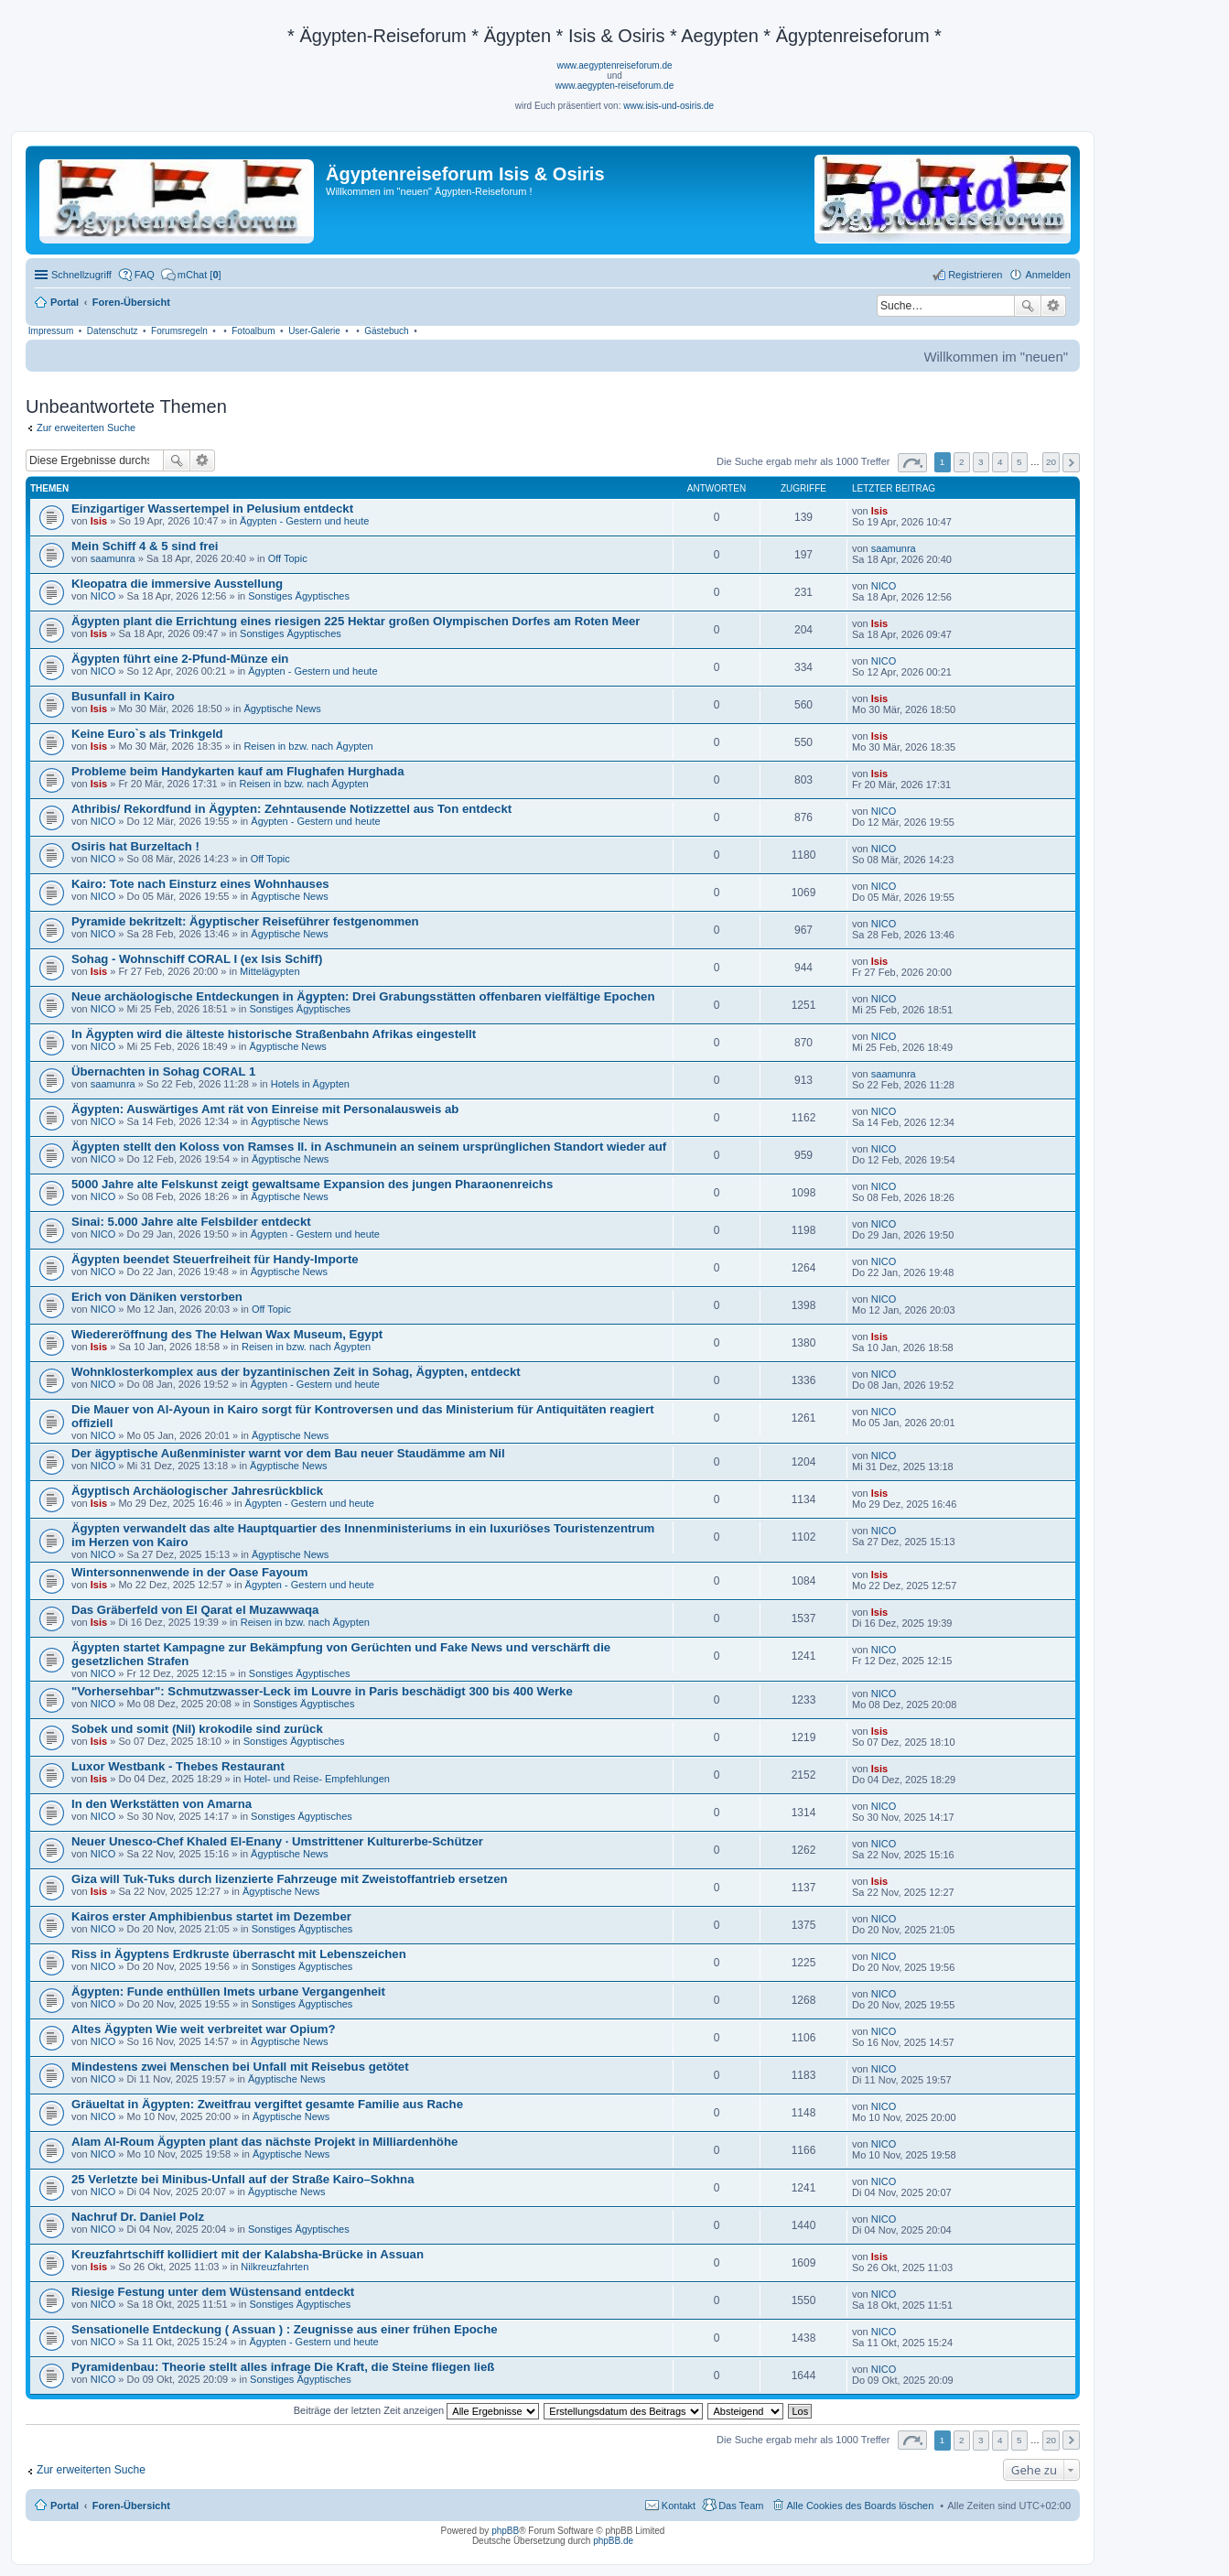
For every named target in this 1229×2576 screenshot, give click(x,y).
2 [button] (962, 462)
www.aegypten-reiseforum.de (614, 86)
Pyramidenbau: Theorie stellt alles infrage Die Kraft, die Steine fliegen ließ (282, 2367)
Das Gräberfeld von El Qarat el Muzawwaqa (194, 1610)
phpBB (505, 2531)
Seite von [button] (912, 462)
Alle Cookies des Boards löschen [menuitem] (860, 2505)
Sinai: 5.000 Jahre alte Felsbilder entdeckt (191, 1221)
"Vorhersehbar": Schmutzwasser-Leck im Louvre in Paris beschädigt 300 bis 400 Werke (322, 1691)
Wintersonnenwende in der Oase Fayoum (189, 1572)
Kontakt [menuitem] (678, 2505)
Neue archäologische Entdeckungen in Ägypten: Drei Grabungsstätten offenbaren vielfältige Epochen (363, 996)
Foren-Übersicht (131, 2505)
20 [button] (1051, 462)
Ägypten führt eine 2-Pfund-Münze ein (179, 659)
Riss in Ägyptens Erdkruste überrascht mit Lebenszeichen (238, 1954)
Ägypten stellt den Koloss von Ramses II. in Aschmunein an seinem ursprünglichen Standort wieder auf (368, 1146)
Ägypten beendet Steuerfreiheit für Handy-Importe (215, 1259)
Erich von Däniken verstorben (157, 1297)
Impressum (50, 331)
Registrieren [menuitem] (975, 274)
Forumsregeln (179, 331)
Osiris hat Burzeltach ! (135, 846)
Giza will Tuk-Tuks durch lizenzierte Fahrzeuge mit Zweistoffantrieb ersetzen (289, 1879)
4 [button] (1000, 462)
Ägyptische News (281, 708)
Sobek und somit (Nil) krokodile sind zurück (197, 1729)
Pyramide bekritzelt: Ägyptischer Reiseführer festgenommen (245, 921)
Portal (64, 302)
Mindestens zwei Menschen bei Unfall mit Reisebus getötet (240, 2066)
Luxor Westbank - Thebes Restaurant (178, 1766)
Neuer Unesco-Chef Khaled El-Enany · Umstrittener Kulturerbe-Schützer (277, 1841)
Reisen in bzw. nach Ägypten (307, 746)
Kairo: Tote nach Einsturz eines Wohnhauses (200, 884)
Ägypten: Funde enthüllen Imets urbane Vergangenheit (228, 1991)
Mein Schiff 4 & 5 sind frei (144, 546)
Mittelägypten (269, 971)
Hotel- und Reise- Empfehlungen (316, 1778)
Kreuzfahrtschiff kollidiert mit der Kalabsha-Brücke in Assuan (247, 2254)
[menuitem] (191, 275)
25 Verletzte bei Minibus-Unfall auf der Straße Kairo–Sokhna (242, 2179)
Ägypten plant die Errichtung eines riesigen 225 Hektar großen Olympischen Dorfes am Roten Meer (355, 621)
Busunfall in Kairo (123, 696)
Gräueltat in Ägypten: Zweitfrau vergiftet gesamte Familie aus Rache (267, 2104)
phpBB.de (613, 2541)
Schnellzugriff (81, 274)
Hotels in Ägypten (310, 1083)
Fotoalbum (253, 331)
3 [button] (981, 462)
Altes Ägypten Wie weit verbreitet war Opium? (203, 2029)
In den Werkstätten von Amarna (161, 1804)
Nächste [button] (1071, 462)
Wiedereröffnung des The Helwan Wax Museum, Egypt (227, 1334)
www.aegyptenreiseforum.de (614, 65)
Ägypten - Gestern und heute (304, 520)
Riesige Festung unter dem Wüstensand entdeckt (212, 2292)
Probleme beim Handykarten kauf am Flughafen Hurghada (237, 771)
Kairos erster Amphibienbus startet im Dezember (211, 1916)
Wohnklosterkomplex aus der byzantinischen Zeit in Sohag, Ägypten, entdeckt (296, 1372)
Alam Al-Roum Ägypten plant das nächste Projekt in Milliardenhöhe (264, 2141)
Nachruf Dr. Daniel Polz (137, 2217)
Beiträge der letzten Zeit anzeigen (417, 2410)
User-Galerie (314, 331)
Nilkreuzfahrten (274, 2266)
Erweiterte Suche (1053, 306)
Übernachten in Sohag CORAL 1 (163, 1071)
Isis (99, 520)
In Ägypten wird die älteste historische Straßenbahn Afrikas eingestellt (273, 1034)
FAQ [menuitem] (145, 274)
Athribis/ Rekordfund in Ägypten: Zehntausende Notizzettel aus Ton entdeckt (291, 809)
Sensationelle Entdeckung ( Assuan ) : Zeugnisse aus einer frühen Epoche (284, 2329)
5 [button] (1019, 462)
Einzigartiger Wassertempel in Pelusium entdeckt (212, 508)
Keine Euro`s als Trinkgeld (147, 734)
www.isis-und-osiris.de (668, 106)
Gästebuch (386, 331)
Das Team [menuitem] (740, 2505)
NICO (103, 595)
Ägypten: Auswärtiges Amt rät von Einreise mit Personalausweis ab (264, 1109)
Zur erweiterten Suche (86, 427)
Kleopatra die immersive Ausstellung (177, 583)
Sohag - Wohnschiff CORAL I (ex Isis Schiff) (196, 959)
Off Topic (287, 558)
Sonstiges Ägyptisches (299, 595)
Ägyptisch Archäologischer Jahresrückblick (197, 1491)
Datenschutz (112, 331)
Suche (1027, 306)
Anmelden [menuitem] (1048, 274)
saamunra (113, 558)
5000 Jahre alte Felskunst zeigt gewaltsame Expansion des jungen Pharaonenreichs (312, 1184)
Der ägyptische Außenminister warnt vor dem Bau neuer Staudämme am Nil (288, 1453)
